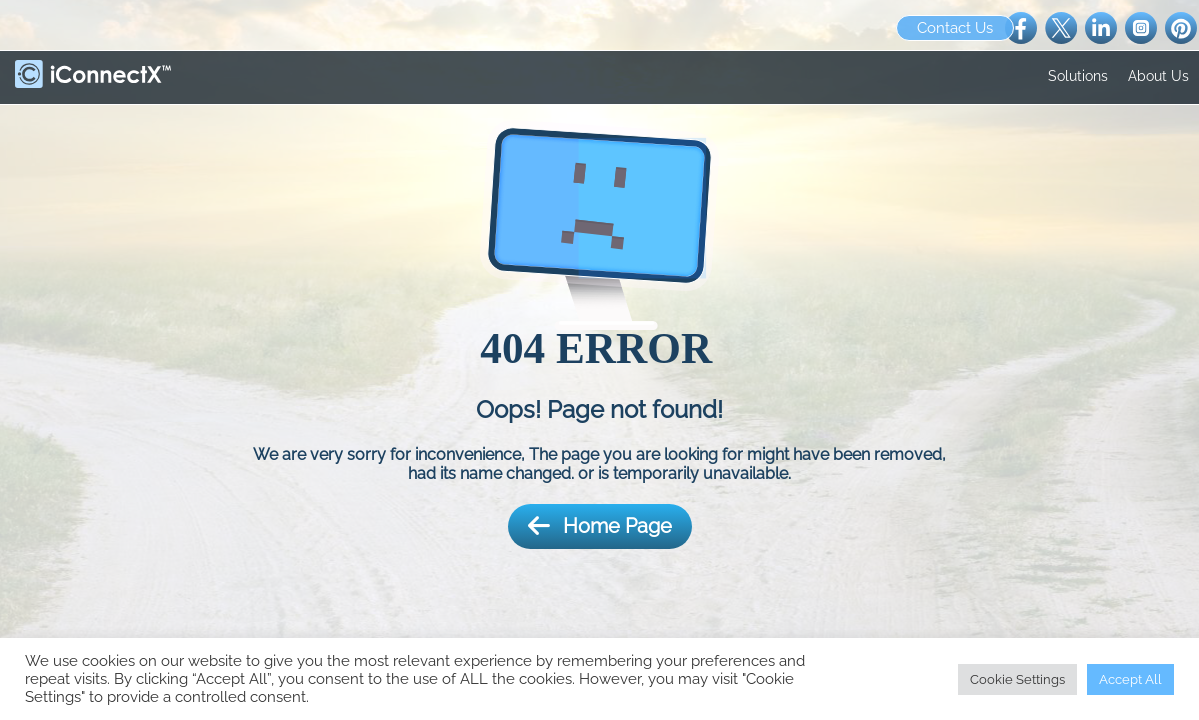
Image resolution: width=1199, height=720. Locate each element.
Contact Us (955, 28)
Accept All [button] (1130, 679)
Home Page (600, 526)
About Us (1158, 76)
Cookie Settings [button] (1017, 679)
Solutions (1078, 76)
